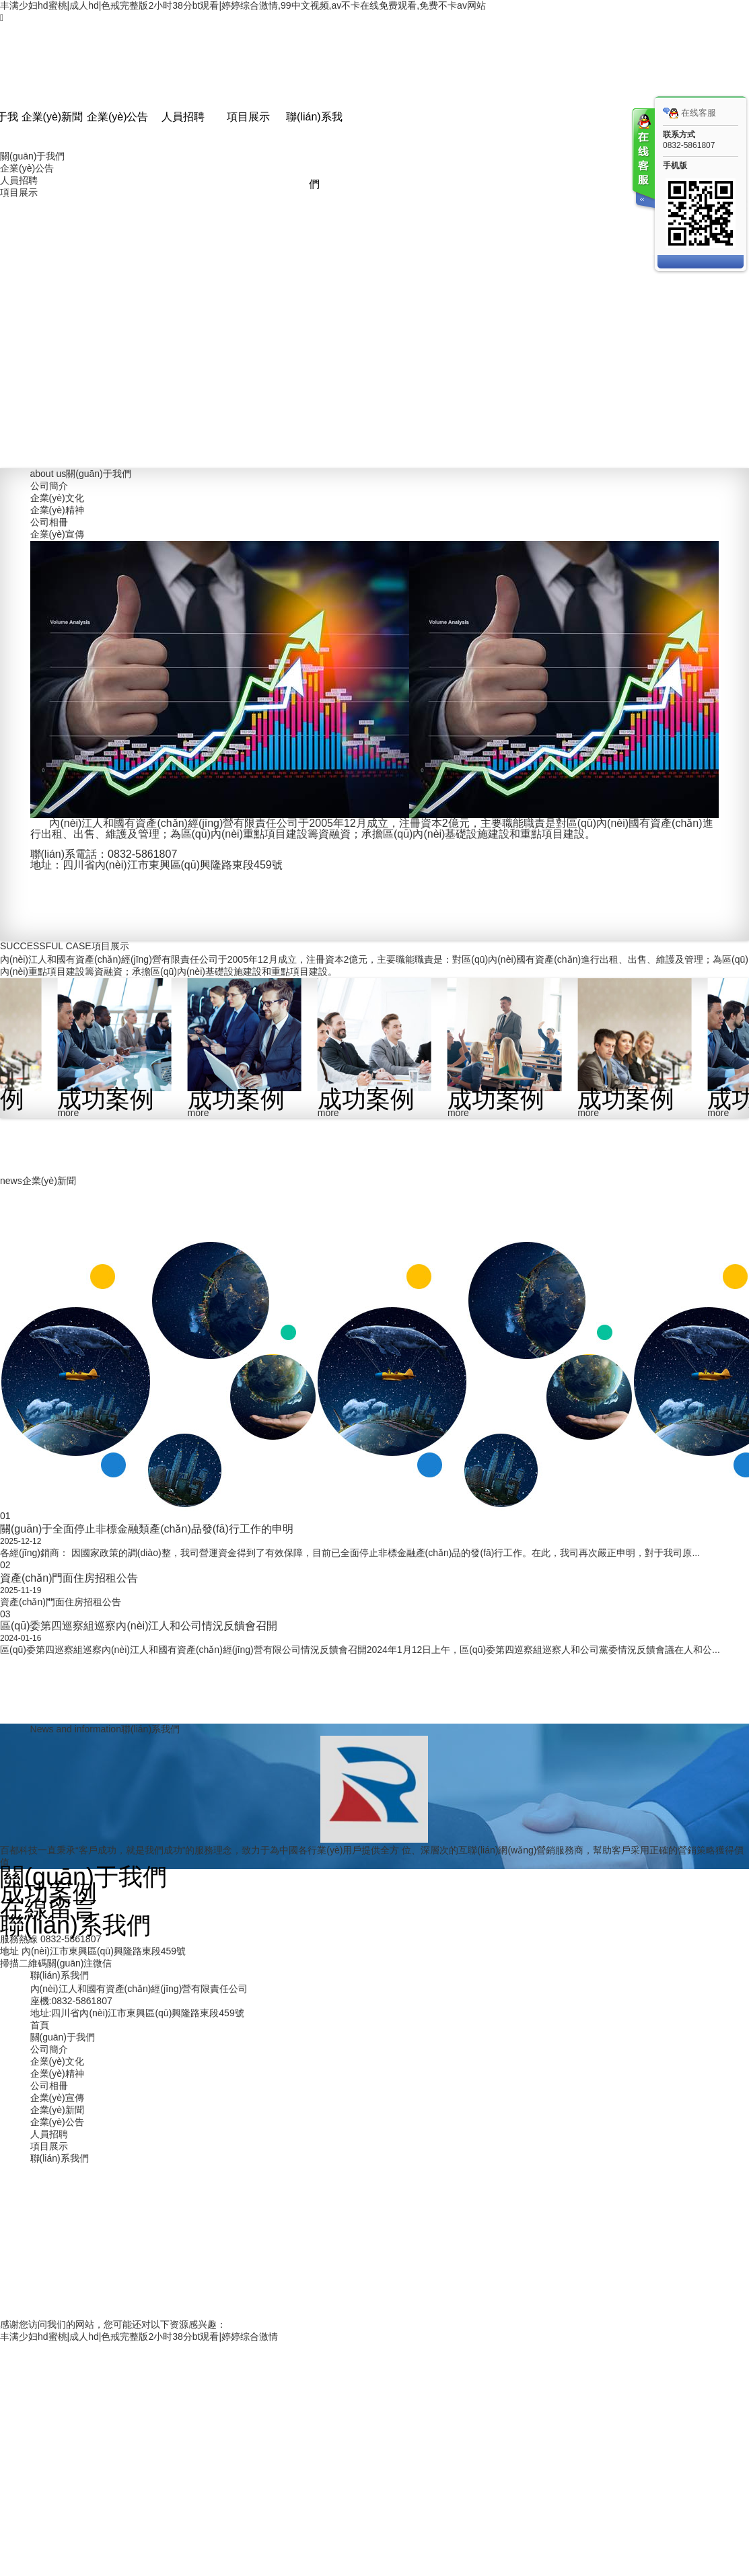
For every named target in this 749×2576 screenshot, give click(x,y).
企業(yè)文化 (57, 497)
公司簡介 (49, 485)
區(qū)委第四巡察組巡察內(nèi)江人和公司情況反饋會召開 (138, 1625)
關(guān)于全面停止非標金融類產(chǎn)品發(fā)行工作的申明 (146, 1529)
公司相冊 (49, 522)
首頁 (39, 2025)
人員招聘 (183, 116)
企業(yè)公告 (118, 116)
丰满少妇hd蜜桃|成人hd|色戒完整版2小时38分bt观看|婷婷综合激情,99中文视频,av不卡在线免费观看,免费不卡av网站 (243, 5)
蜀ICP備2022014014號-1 (485, 2249)
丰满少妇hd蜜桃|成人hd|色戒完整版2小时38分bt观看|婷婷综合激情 (139, 2336)
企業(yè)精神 (57, 510)
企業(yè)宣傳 (57, 534)
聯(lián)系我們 (314, 150)
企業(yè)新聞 (52, 116)
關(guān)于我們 (32, 156)
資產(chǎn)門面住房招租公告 (69, 1578)
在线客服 (689, 113)
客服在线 (643, 160)
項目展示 (248, 116)
